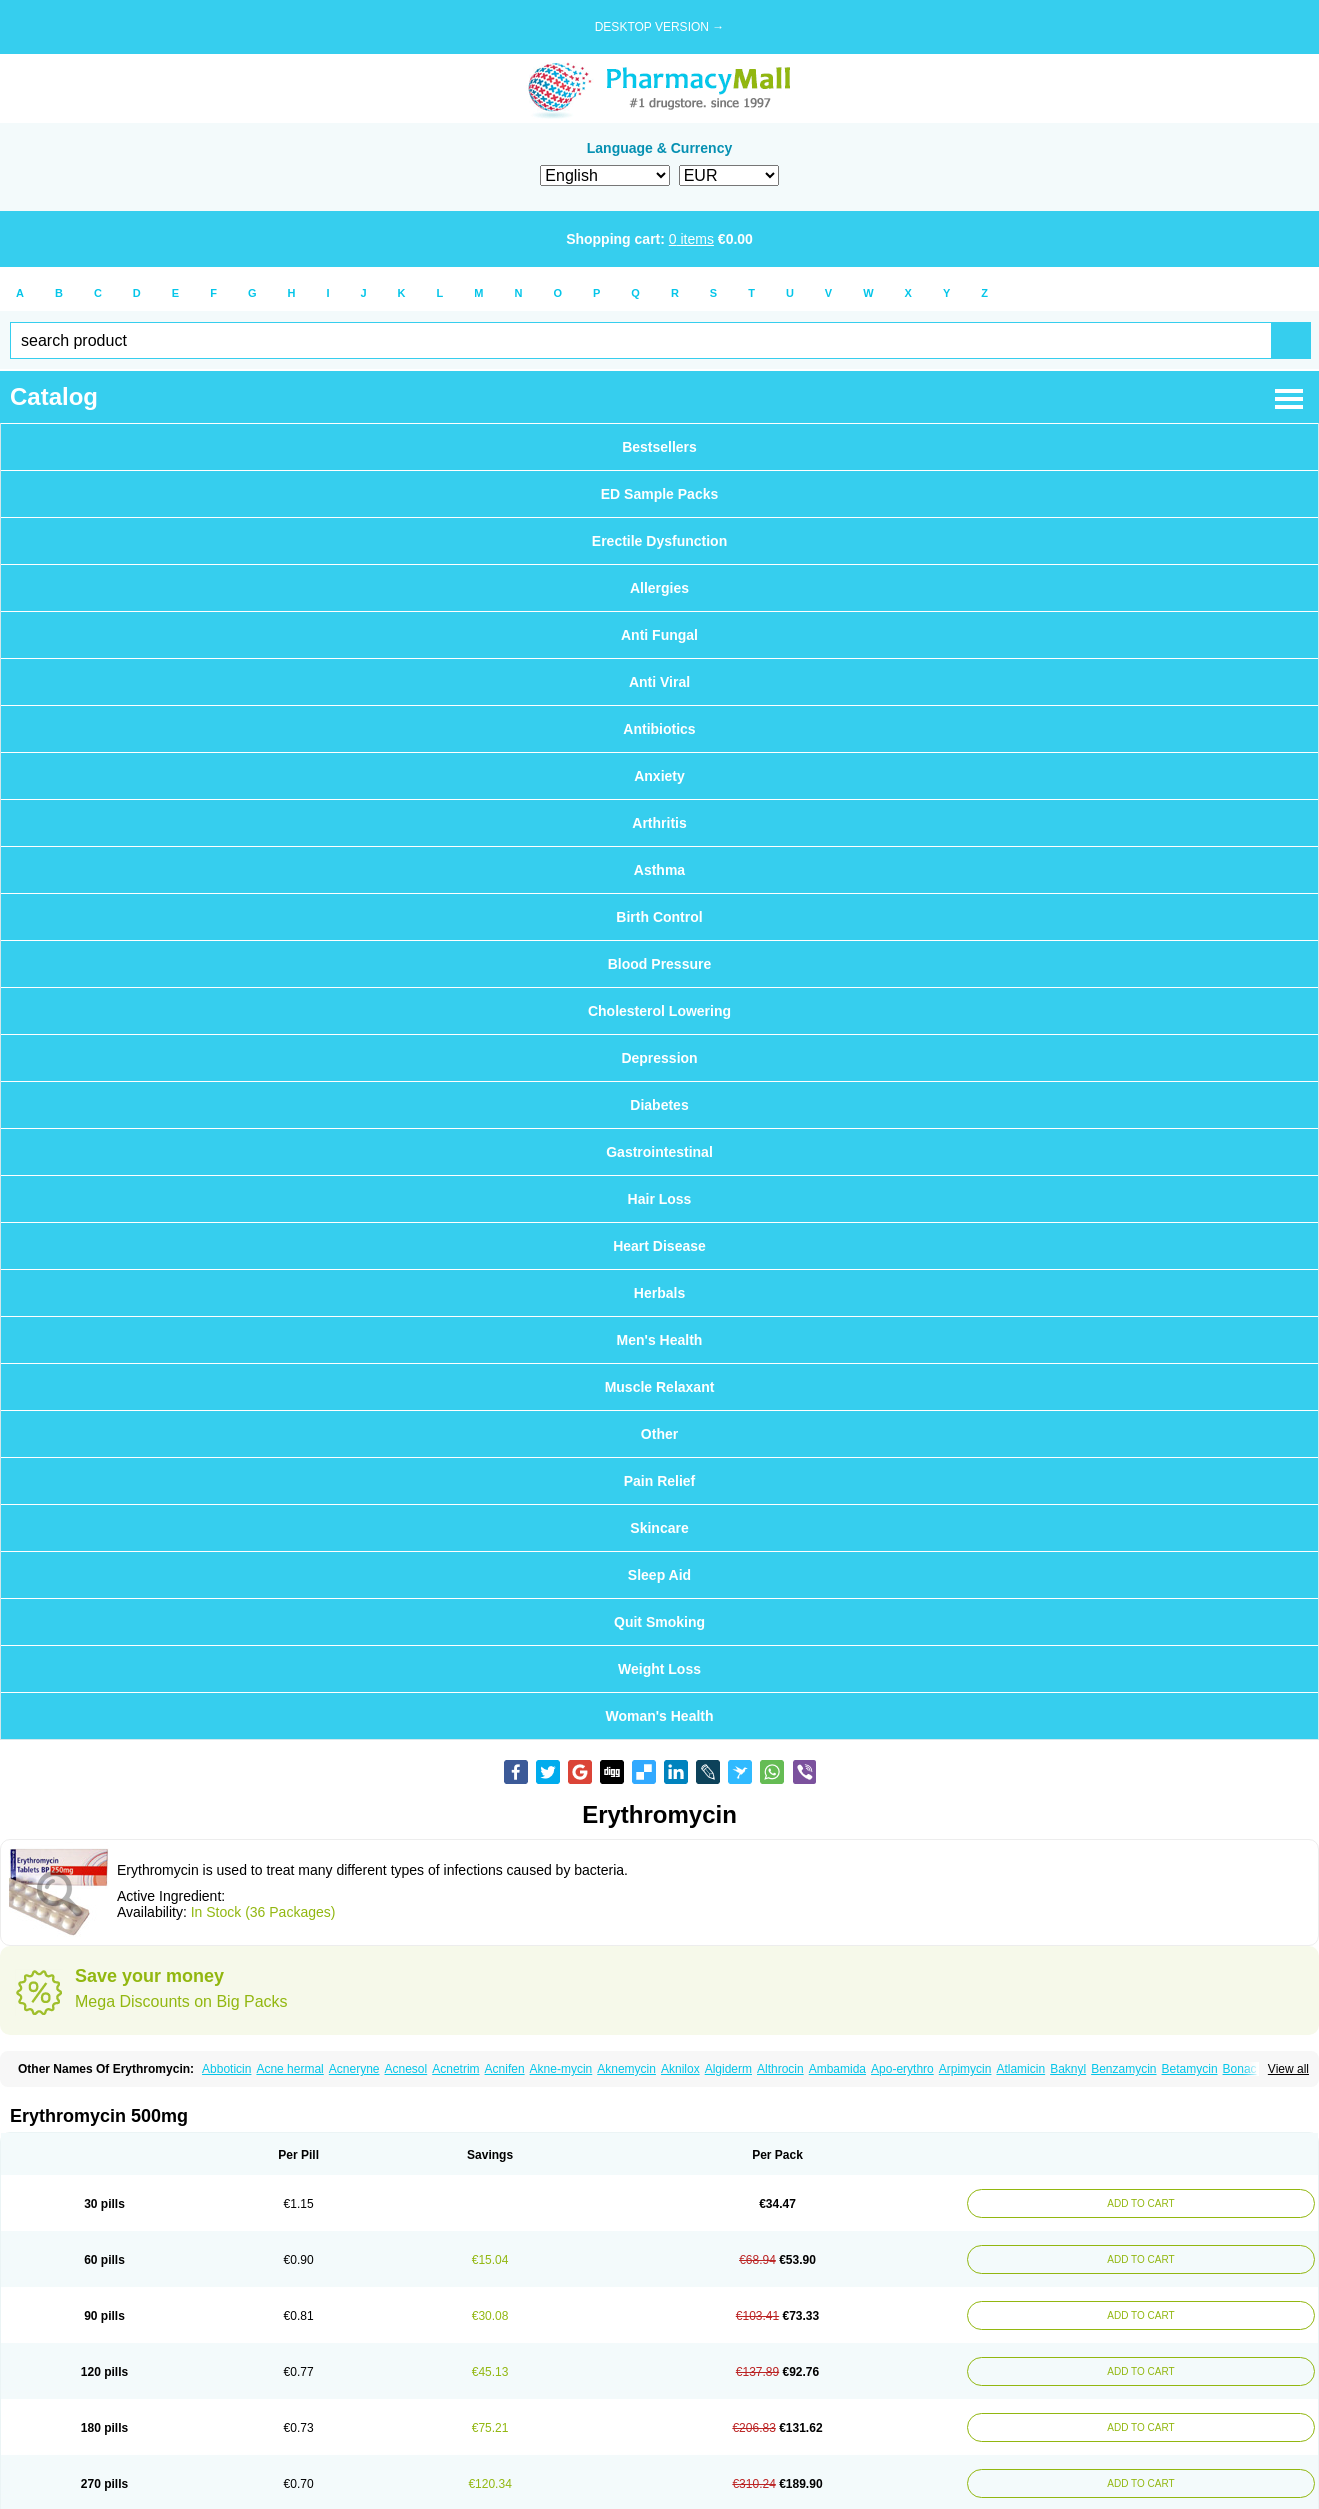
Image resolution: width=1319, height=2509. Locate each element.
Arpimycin (965, 2069)
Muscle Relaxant (660, 1387)
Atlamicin (1020, 2069)
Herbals (659, 1293)
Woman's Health (659, 1716)
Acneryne (354, 2069)
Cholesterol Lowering (659, 1011)
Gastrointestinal (659, 1152)
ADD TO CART (1140, 2203)
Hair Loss (660, 1199)
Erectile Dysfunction (659, 541)
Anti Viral (659, 682)
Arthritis (659, 823)
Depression (659, 1058)
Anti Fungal (659, 635)
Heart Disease (659, 1246)
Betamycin (1190, 2069)
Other (659, 1434)
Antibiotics (659, 729)
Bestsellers (659, 447)
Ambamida (837, 2069)
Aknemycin (626, 2069)
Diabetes (659, 1105)
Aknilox (680, 2069)
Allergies (659, 588)
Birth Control (659, 917)
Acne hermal (289, 2069)
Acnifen (505, 2069)
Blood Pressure (659, 964)
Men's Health (660, 1340)
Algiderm (728, 2069)
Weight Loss (659, 1669)
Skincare (659, 1528)
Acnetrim (455, 2069)
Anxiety (659, 776)
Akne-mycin (561, 2069)
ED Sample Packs (660, 494)
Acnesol (406, 2069)
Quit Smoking (659, 1622)
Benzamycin (1123, 2069)
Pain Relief (660, 1481)
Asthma (659, 870)
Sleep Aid (659, 1575)
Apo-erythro (902, 2069)
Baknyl (1068, 2069)
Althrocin (780, 2069)
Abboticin (226, 2069)
